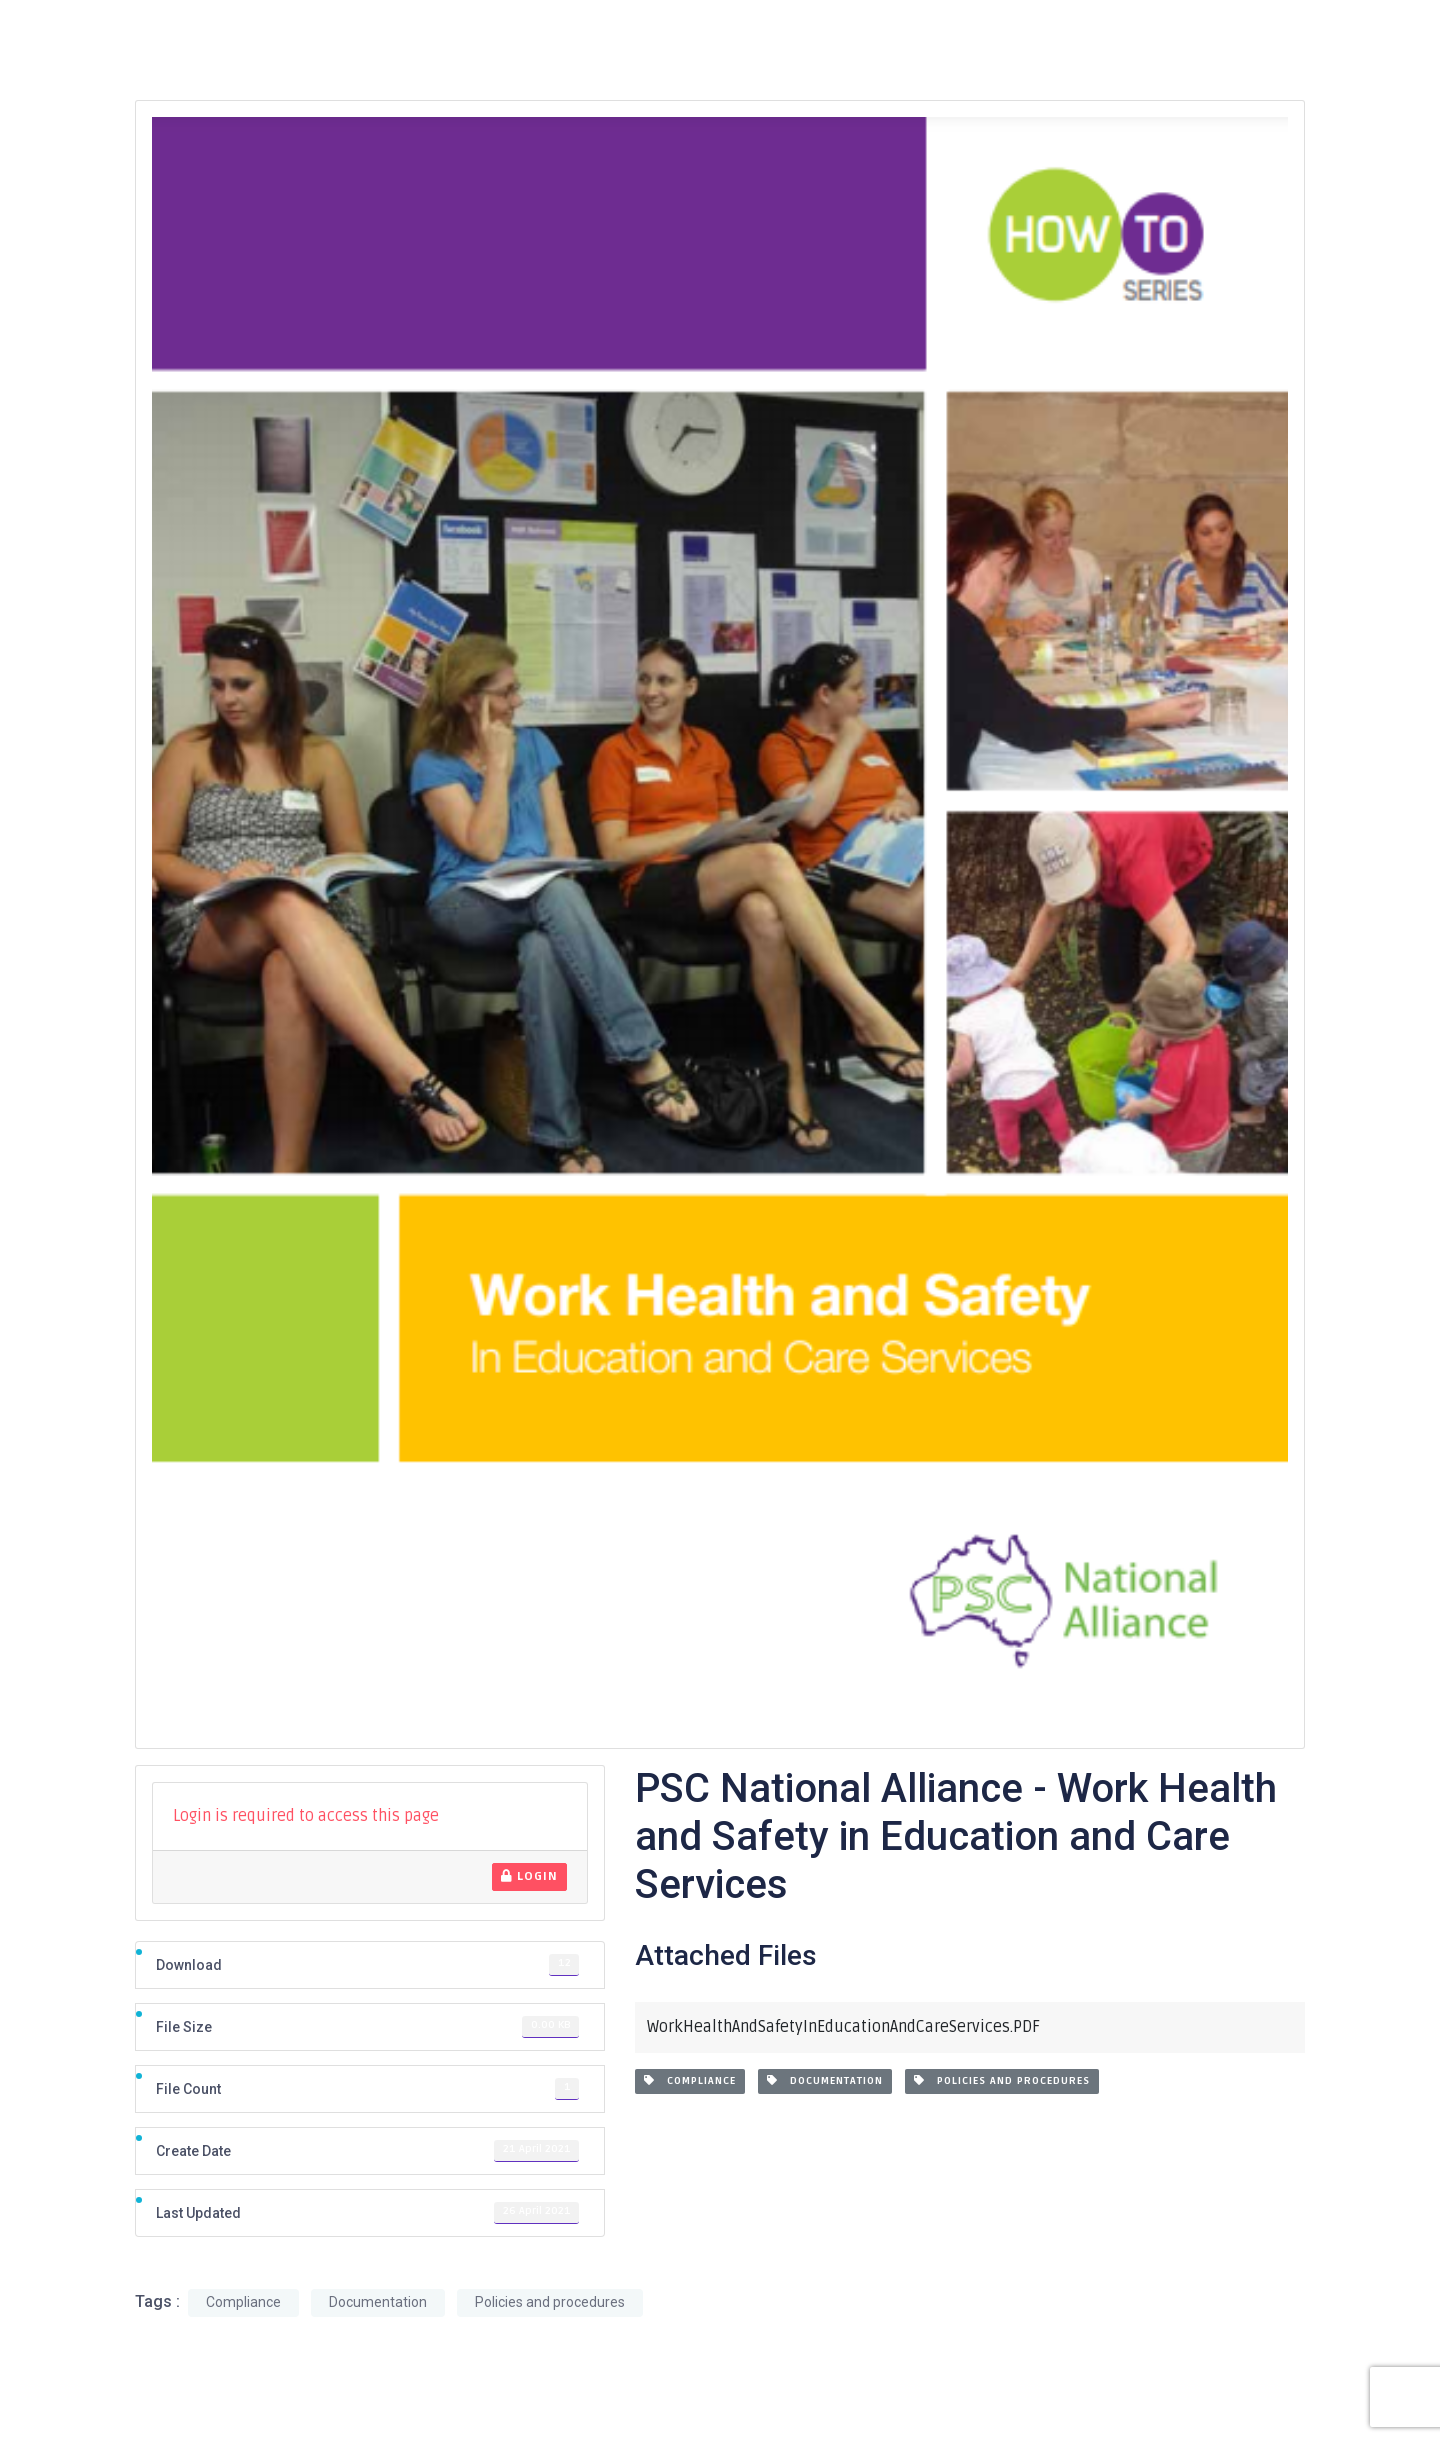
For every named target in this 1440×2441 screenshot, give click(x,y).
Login (529, 1876)
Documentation (825, 2081)
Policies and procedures (1002, 2081)
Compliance (690, 2081)
